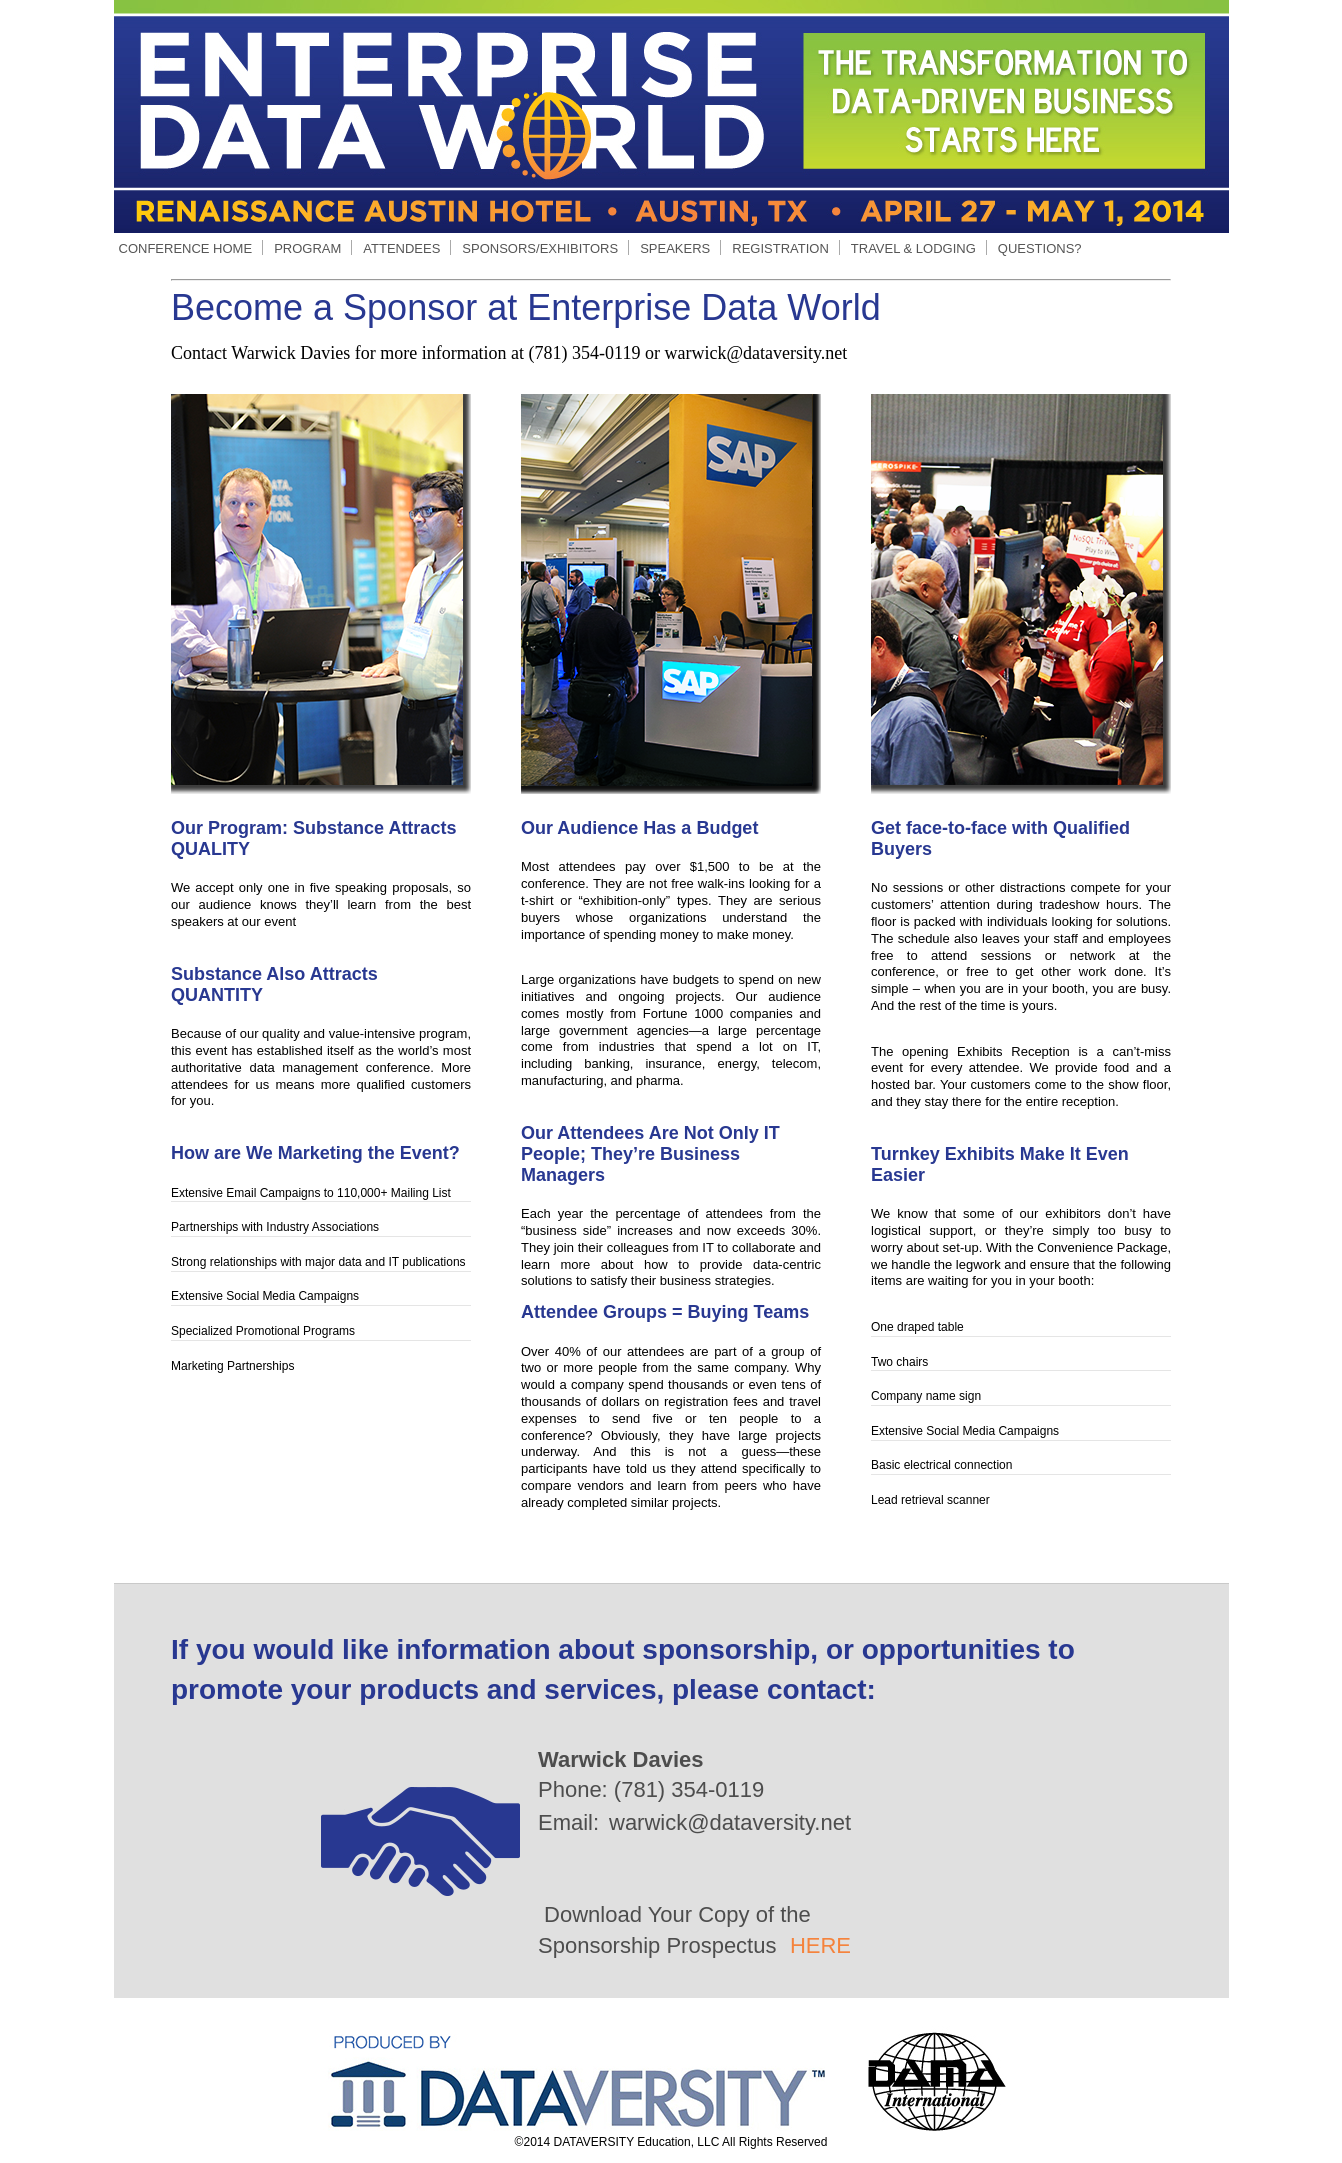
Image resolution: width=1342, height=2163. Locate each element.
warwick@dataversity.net (730, 1822)
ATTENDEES (401, 248)
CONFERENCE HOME (186, 248)
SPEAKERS (674, 248)
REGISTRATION (780, 248)
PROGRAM (307, 248)
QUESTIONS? (1040, 248)
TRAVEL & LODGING (913, 248)
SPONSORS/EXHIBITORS (539, 248)
